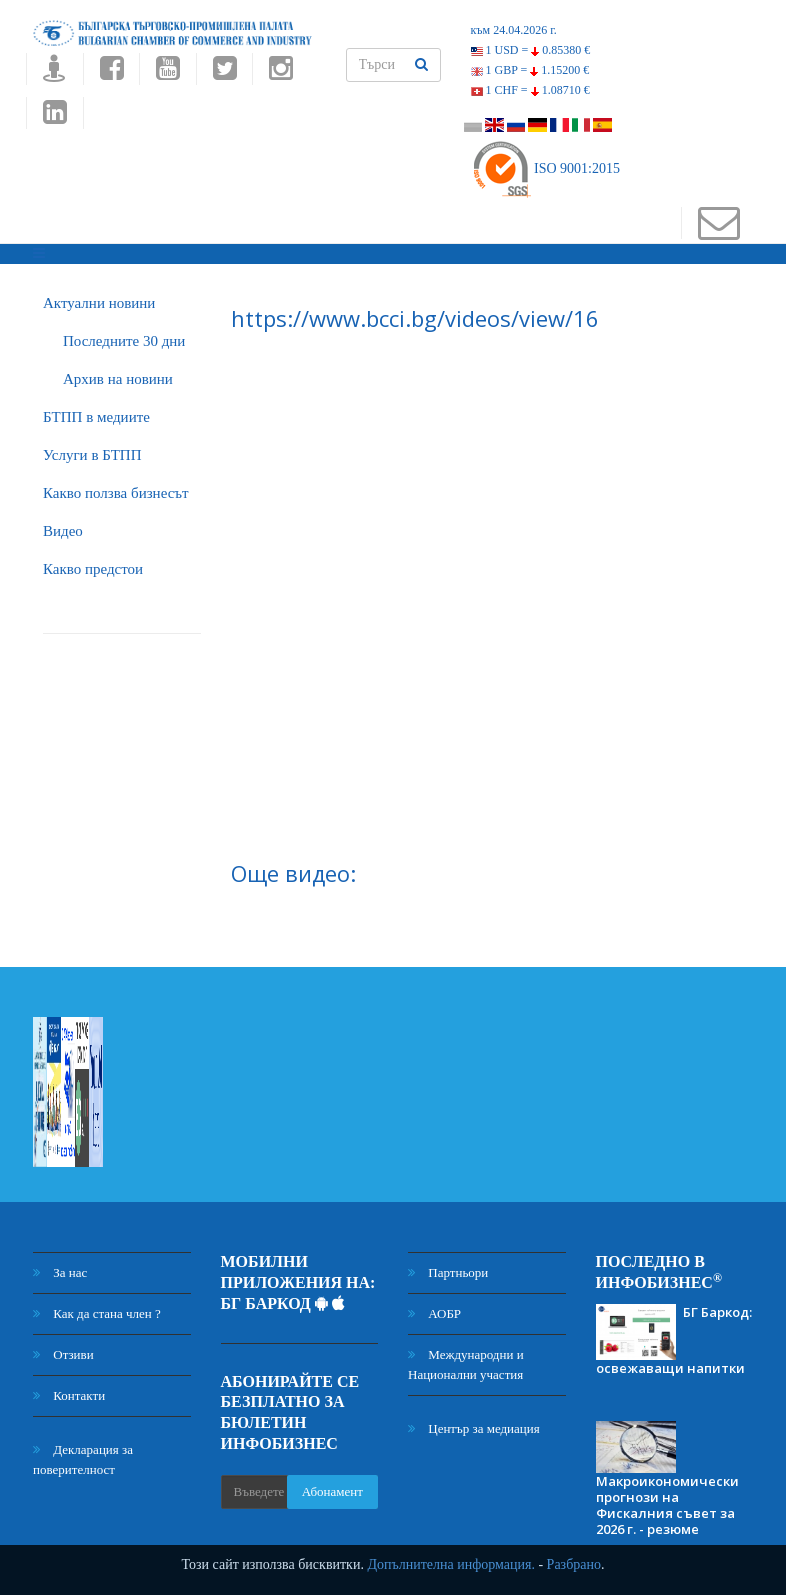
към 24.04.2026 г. (514, 30)
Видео (63, 531)
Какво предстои (93, 569)
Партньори (448, 1272)
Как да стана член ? (97, 1313)
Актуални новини (99, 303)
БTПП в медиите (96, 417)
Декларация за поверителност (83, 1459)
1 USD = (531, 50)
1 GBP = (530, 70)
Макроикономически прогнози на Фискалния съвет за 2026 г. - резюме (667, 1505)
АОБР (434, 1313)
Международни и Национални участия (466, 1364)
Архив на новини (118, 379)
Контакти (69, 1395)
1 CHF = (530, 90)
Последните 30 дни (124, 341)
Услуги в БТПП (92, 455)
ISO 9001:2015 (545, 168)
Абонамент (332, 1491)
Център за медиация (474, 1428)
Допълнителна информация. (451, 1564)
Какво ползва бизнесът (116, 493)
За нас (60, 1272)
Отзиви (63, 1354)
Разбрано (574, 1564)
